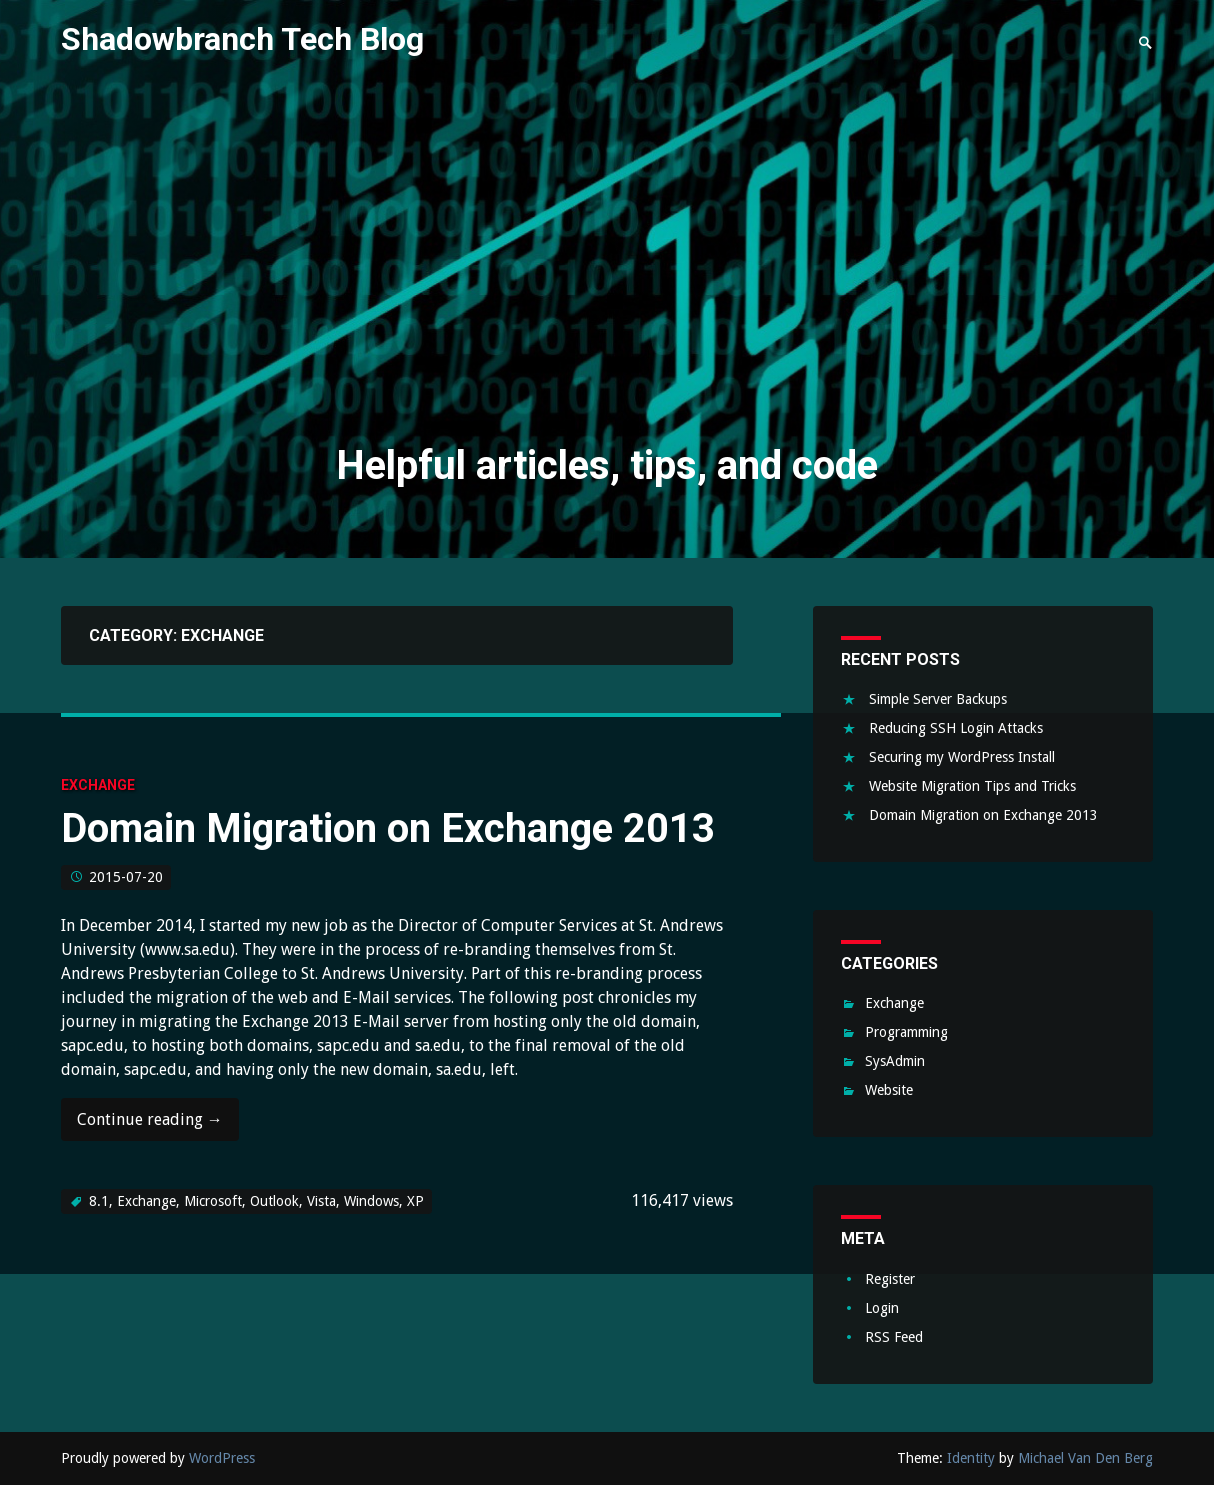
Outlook (274, 1201)
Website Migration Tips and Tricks (972, 786)
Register (890, 1279)
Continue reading (150, 1125)
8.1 (99, 1201)
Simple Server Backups (938, 699)
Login (882, 1308)
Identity (971, 1458)
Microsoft (213, 1201)
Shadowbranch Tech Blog (242, 39)
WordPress (222, 1458)
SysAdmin (895, 1061)
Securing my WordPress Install (962, 757)
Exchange (98, 785)
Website (889, 1090)
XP (415, 1201)
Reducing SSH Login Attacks (956, 728)
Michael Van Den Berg (1085, 1458)
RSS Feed (894, 1337)
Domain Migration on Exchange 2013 (388, 828)
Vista (321, 1201)
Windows (371, 1201)
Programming (906, 1032)
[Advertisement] (607, 268)
